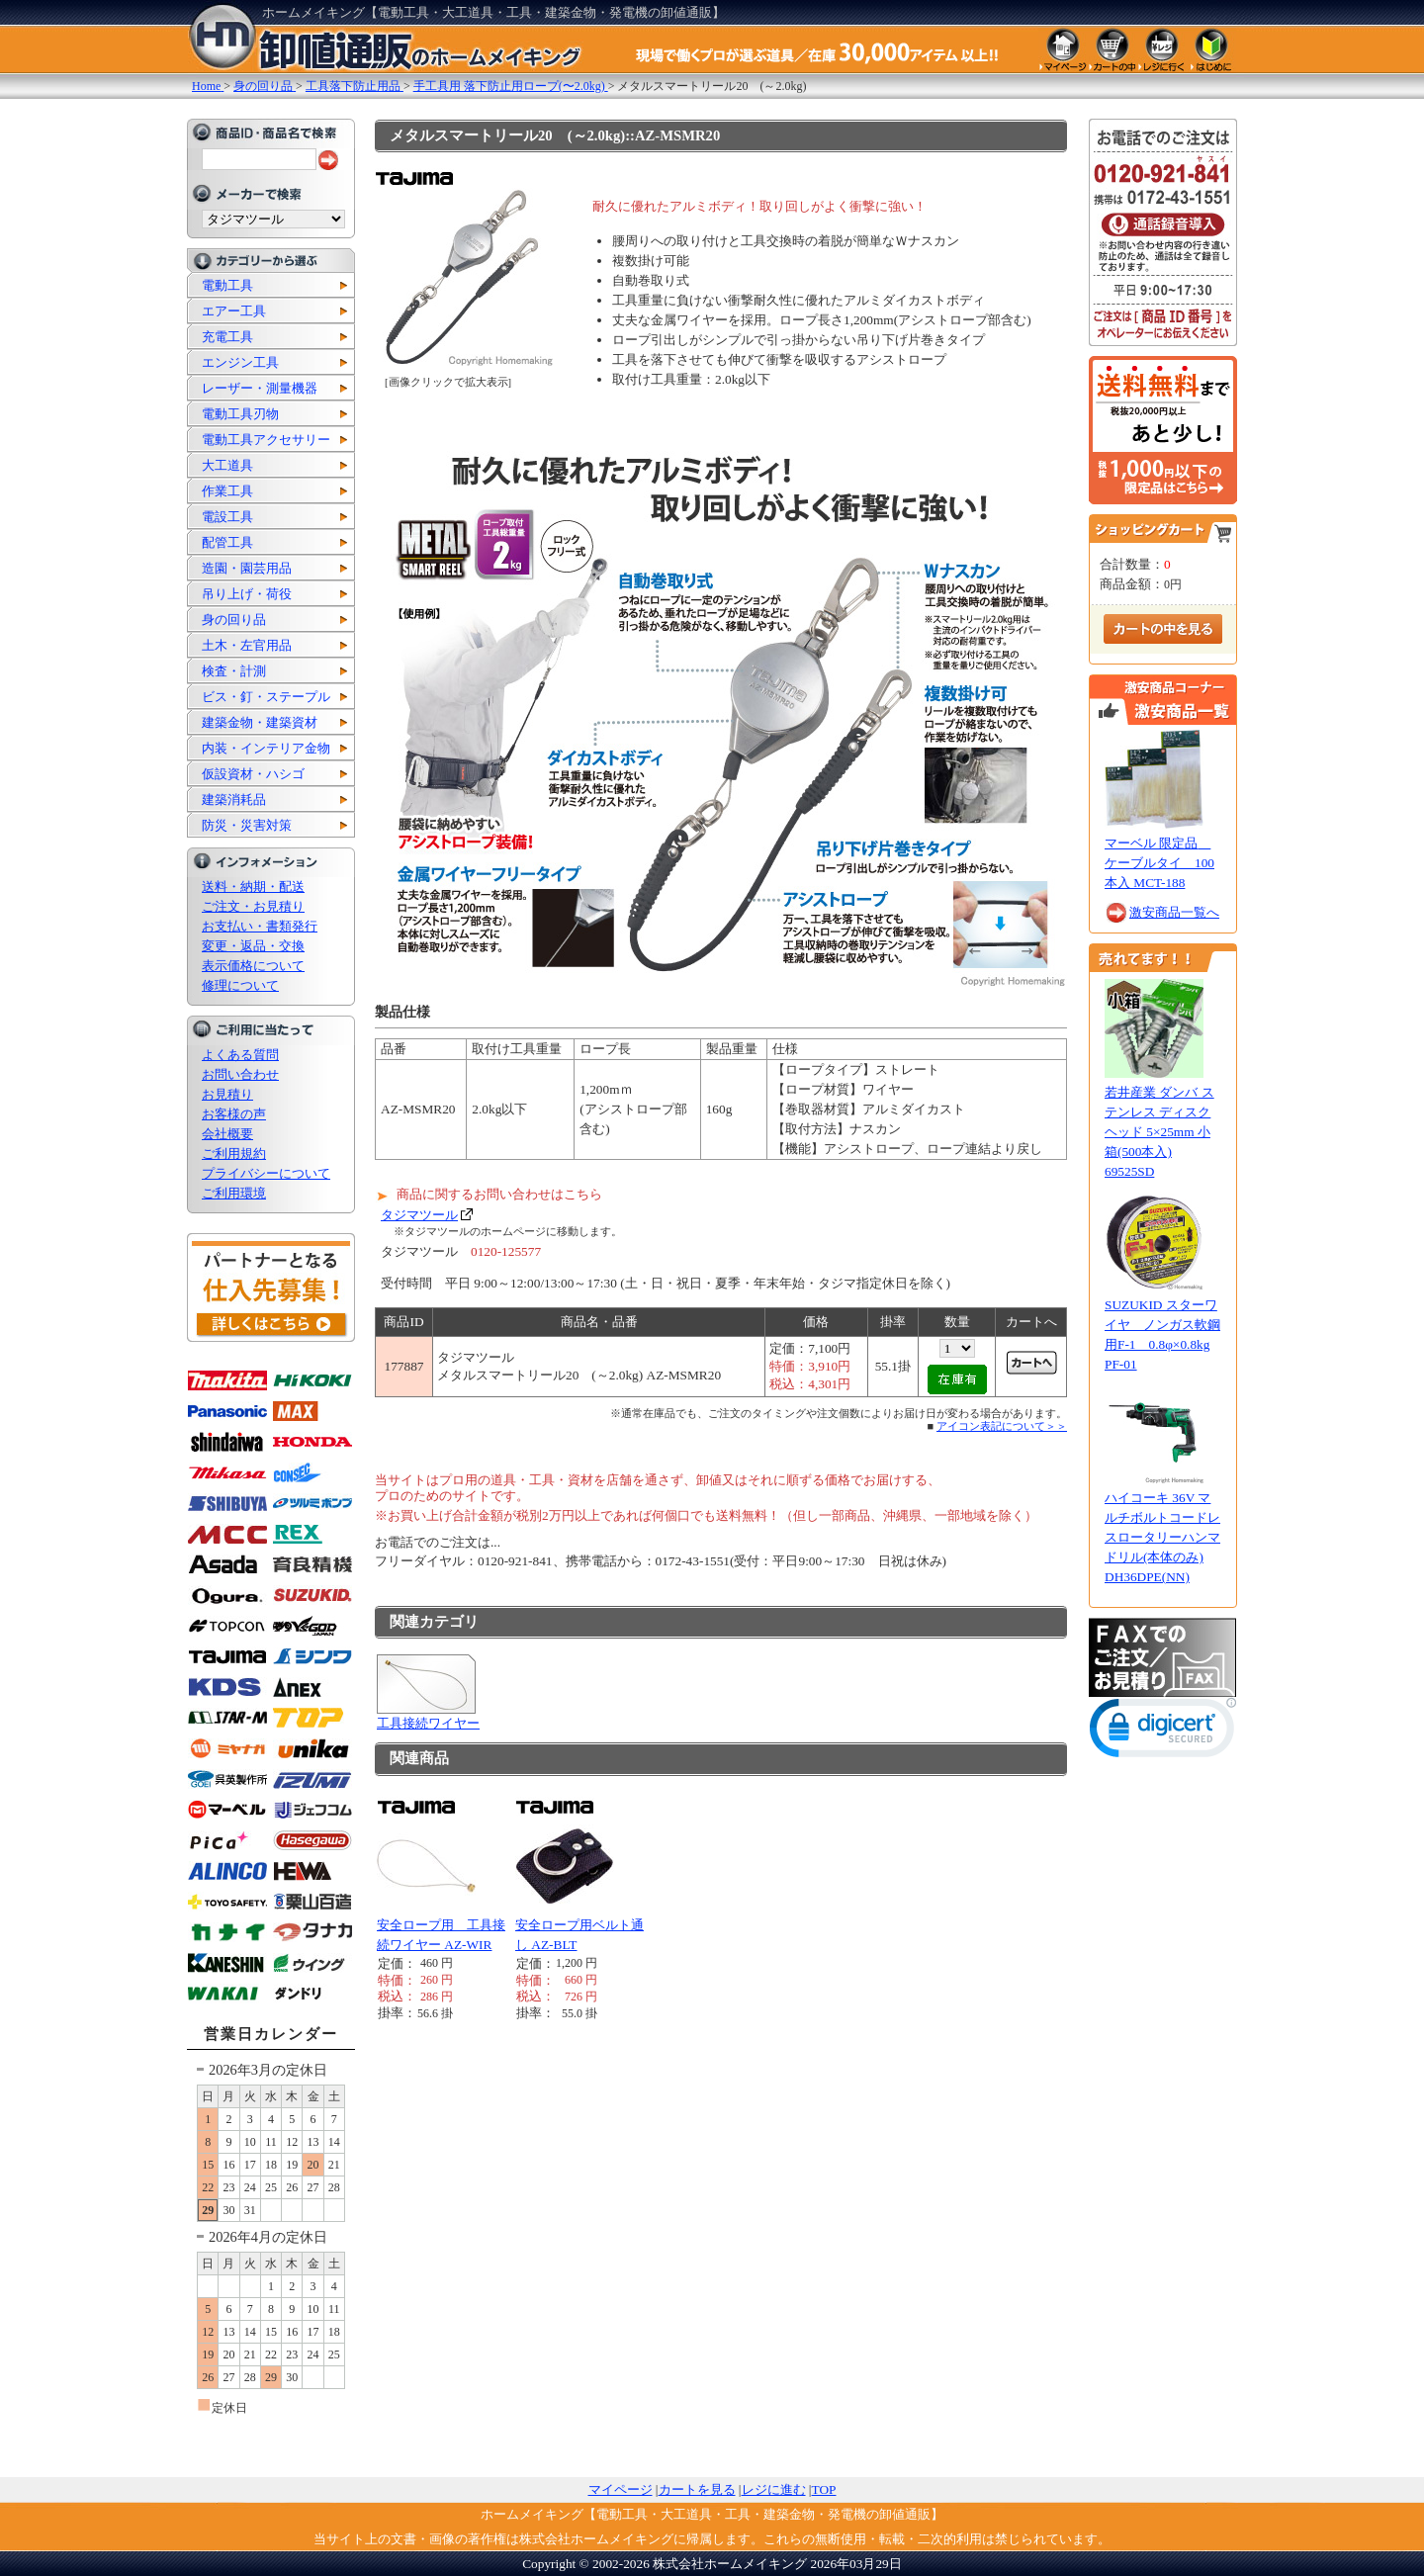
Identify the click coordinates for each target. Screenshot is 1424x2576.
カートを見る (697, 2489)
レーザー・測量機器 (259, 388)
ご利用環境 (234, 1193)
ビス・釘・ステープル (266, 696)
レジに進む (774, 2489)
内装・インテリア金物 (266, 748)
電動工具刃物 (240, 413)
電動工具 (227, 285)
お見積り (227, 1094)
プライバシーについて (266, 1173)
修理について (240, 985)
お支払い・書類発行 (259, 926)
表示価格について (253, 965)
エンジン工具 (240, 362)
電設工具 (227, 516)
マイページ (620, 2489)
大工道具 (227, 465)
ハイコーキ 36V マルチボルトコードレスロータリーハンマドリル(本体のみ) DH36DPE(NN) (1162, 1537)
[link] (1163, 1732)
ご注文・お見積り (253, 906)
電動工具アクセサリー (266, 439)
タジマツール (419, 1214)
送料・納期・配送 (253, 886)
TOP (824, 2489)
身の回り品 (234, 619)
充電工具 (227, 336)
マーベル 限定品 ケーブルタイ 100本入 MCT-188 (1159, 863)
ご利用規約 (234, 1153)
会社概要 (227, 1133)
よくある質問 (240, 1054)
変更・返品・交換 (253, 945)
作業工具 (227, 491)
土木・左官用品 (247, 645)
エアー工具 (234, 311)
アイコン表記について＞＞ (1001, 1426)
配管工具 (227, 542)
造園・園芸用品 (247, 568)
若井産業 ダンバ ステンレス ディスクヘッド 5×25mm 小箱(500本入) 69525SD (1159, 1132)
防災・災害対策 (247, 825)
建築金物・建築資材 (259, 722)
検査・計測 (234, 671)
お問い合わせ (240, 1074)
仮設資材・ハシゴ (253, 773)
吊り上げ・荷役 (247, 593)
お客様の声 (234, 1114)
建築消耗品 (234, 799)
